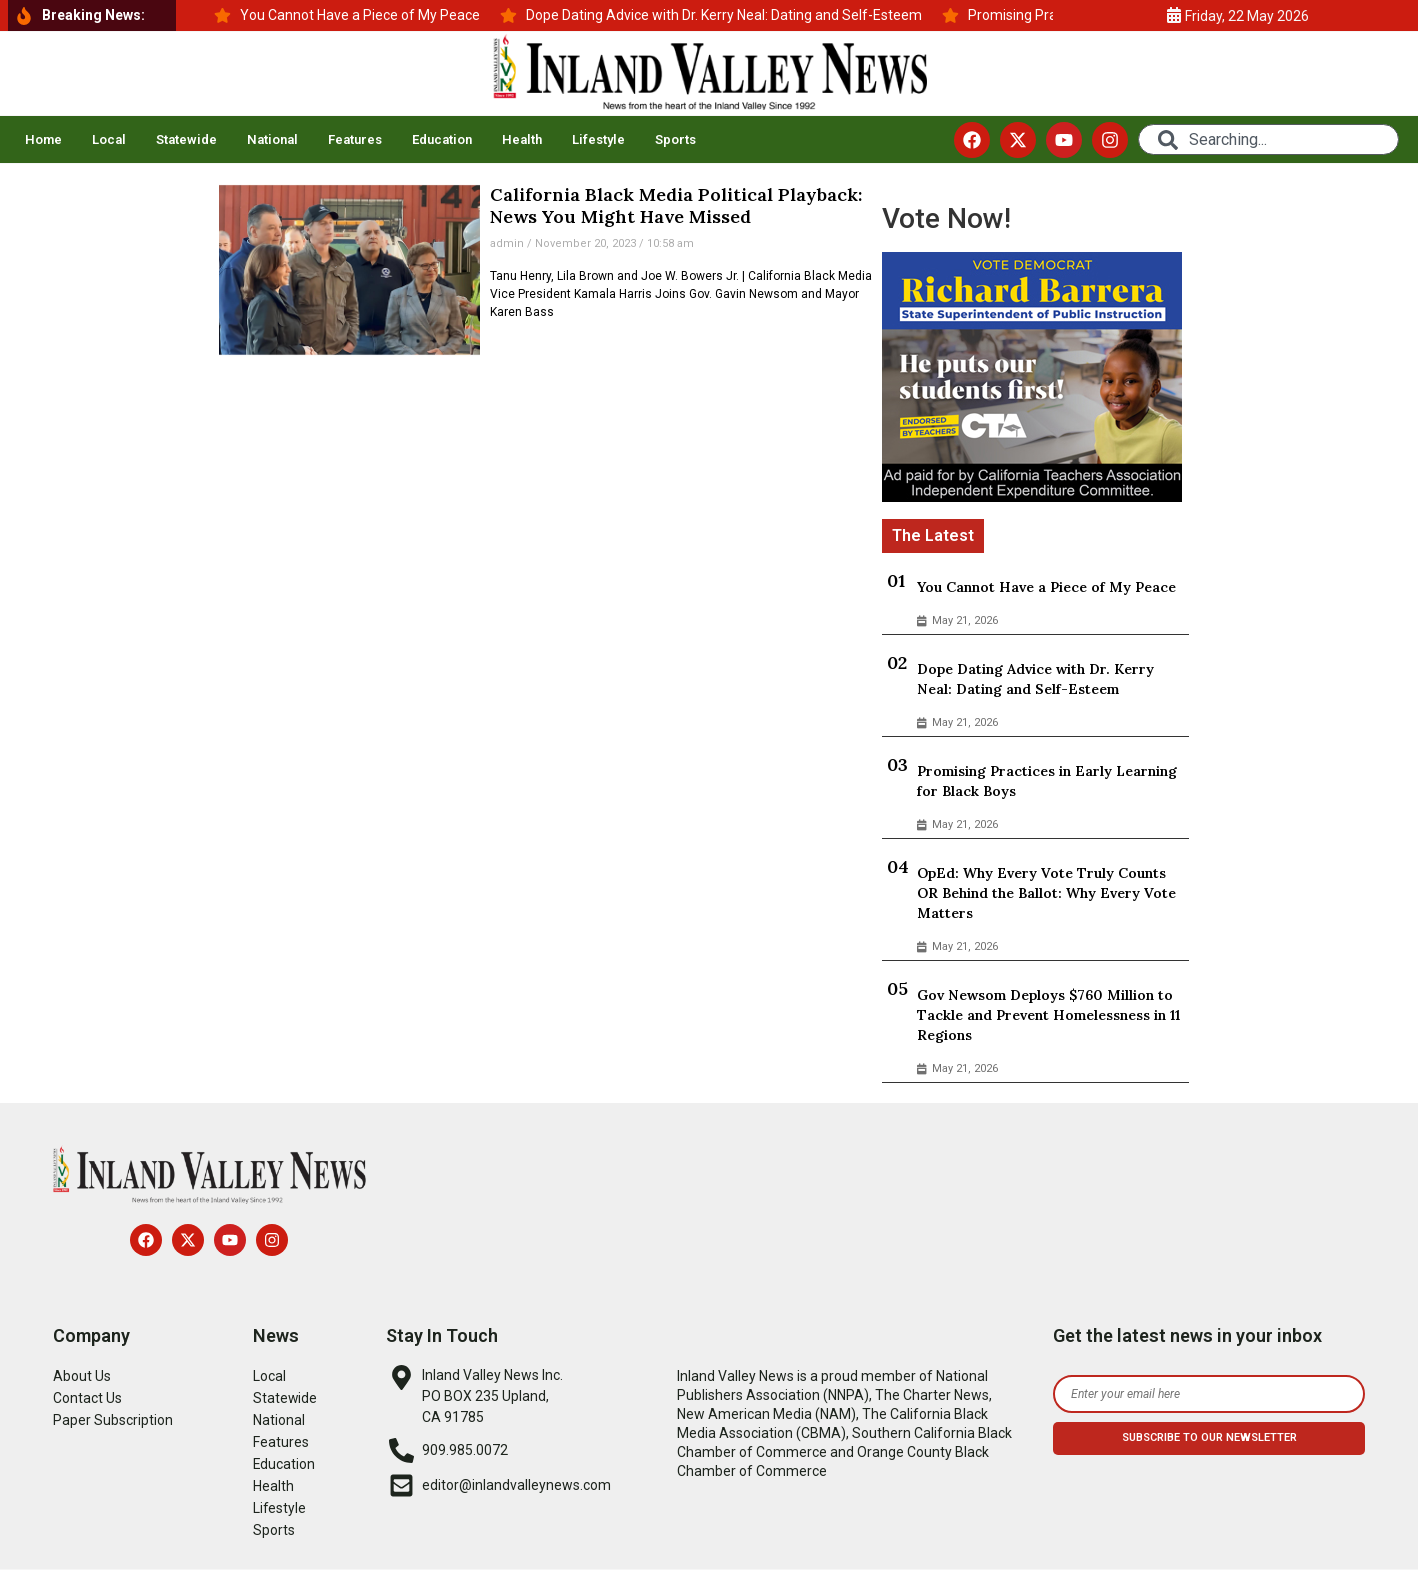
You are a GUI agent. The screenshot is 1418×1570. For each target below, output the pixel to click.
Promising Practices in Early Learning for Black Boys (1047, 781)
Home (43, 139)
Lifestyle (598, 139)
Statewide (186, 139)
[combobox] (1268, 139)
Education (442, 139)
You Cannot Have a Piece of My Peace (1046, 587)
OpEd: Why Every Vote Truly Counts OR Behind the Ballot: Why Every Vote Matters (1046, 893)
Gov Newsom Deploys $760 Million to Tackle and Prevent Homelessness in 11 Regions (1048, 1015)
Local (109, 139)
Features (355, 139)
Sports (675, 139)
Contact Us (87, 1398)
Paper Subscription (113, 1420)
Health (522, 139)
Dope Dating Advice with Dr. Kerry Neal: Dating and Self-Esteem (1035, 679)
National (272, 139)
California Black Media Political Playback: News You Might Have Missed (676, 205)
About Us (82, 1376)
